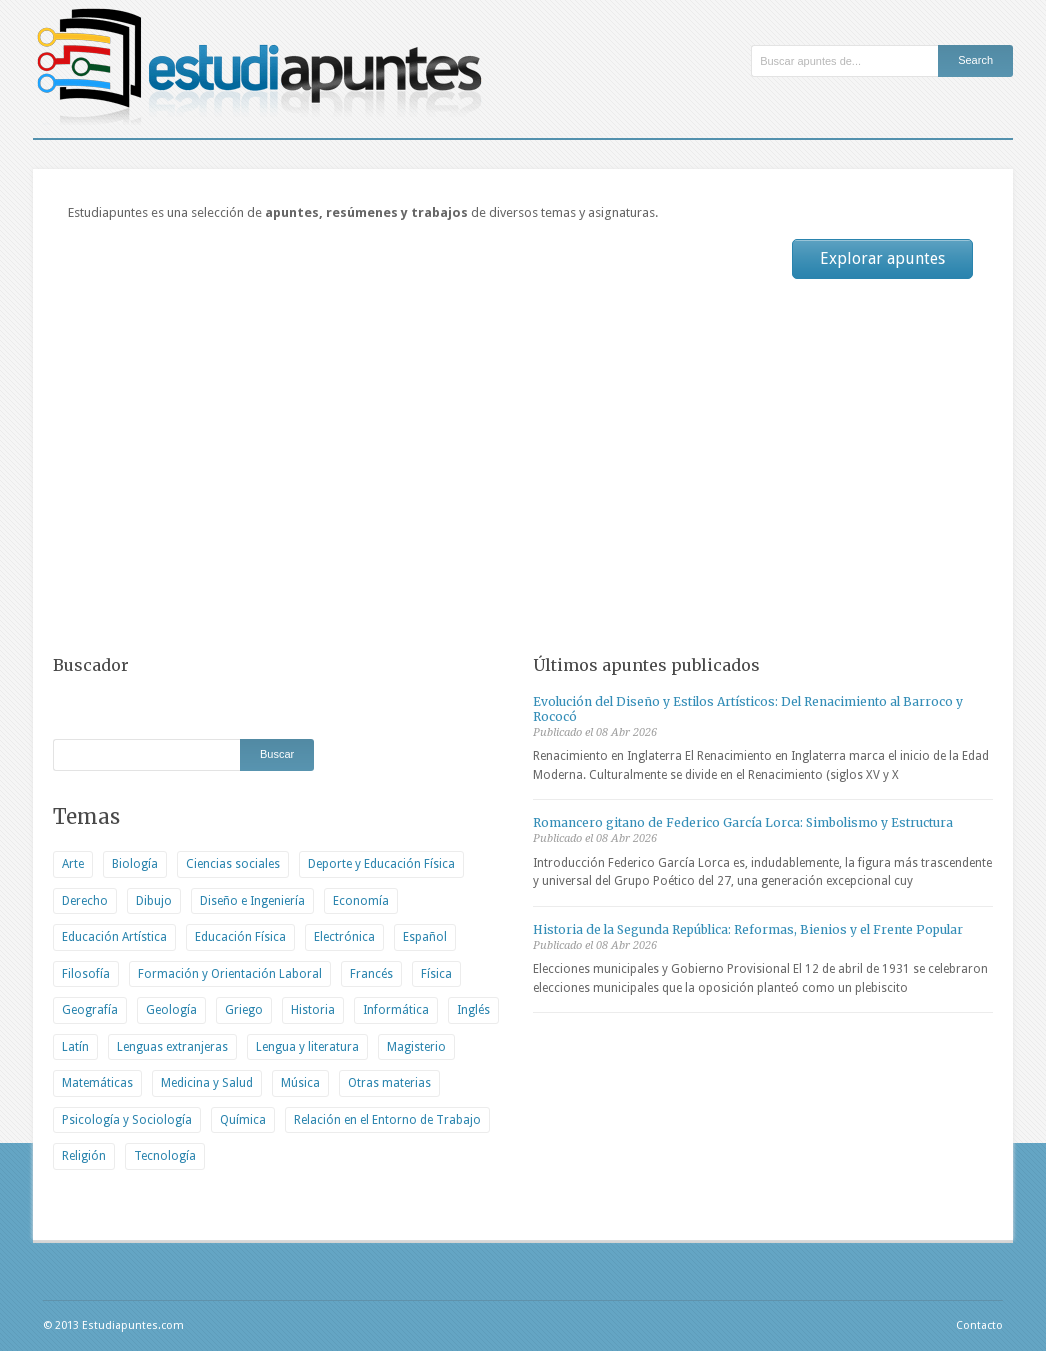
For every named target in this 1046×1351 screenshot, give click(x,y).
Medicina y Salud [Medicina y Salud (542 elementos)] (207, 1083)
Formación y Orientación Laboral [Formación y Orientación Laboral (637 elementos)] (230, 974)
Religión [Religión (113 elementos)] (84, 1156)
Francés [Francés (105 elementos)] (371, 974)
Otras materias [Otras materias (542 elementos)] (389, 1083)
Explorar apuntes (882, 258)
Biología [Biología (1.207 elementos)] (135, 864)
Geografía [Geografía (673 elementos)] (90, 1010)
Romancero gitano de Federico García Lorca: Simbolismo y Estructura (743, 822)
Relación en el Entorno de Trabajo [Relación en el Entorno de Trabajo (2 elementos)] (387, 1120)
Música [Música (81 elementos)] (300, 1083)
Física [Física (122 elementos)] (436, 974)
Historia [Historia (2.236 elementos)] (313, 1010)
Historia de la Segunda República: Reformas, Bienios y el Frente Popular (748, 929)
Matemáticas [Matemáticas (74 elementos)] (97, 1083)
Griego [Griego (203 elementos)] (244, 1010)
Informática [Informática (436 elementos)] (396, 1010)
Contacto (979, 1325)
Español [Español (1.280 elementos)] (425, 937)
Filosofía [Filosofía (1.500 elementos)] (86, 974)
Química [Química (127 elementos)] (243, 1120)
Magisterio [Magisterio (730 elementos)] (416, 1047)
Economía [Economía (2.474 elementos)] (361, 901)
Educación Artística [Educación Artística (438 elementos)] (114, 937)
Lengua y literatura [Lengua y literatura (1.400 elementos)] (307, 1047)
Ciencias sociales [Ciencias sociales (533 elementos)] (233, 864)
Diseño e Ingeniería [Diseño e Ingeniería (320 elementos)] (252, 901)
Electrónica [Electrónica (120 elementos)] (344, 937)
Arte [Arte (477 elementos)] (73, 864)
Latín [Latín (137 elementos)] (75, 1047)
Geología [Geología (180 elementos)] (171, 1010)
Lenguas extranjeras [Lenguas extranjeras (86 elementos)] (172, 1047)
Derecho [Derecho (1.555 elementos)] (85, 901)
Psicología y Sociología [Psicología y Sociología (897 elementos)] (127, 1120)
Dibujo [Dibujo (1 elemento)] (154, 901)
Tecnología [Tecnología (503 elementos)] (165, 1156)
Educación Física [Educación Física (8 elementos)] (240, 937)
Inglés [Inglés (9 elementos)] (473, 1010)
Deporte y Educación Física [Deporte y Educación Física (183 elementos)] (381, 864)
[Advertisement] (523, 464)
